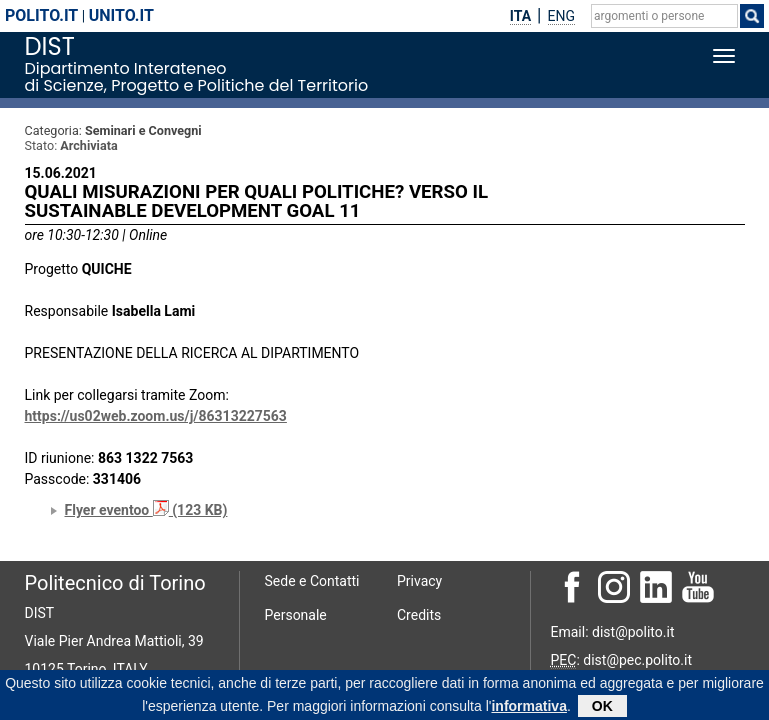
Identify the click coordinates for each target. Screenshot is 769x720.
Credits (419, 615)
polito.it (41, 15)
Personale (296, 615)
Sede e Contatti (312, 581)
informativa (528, 709)
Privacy (419, 581)
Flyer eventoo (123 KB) (146, 510)
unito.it (121, 15)
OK (602, 709)
